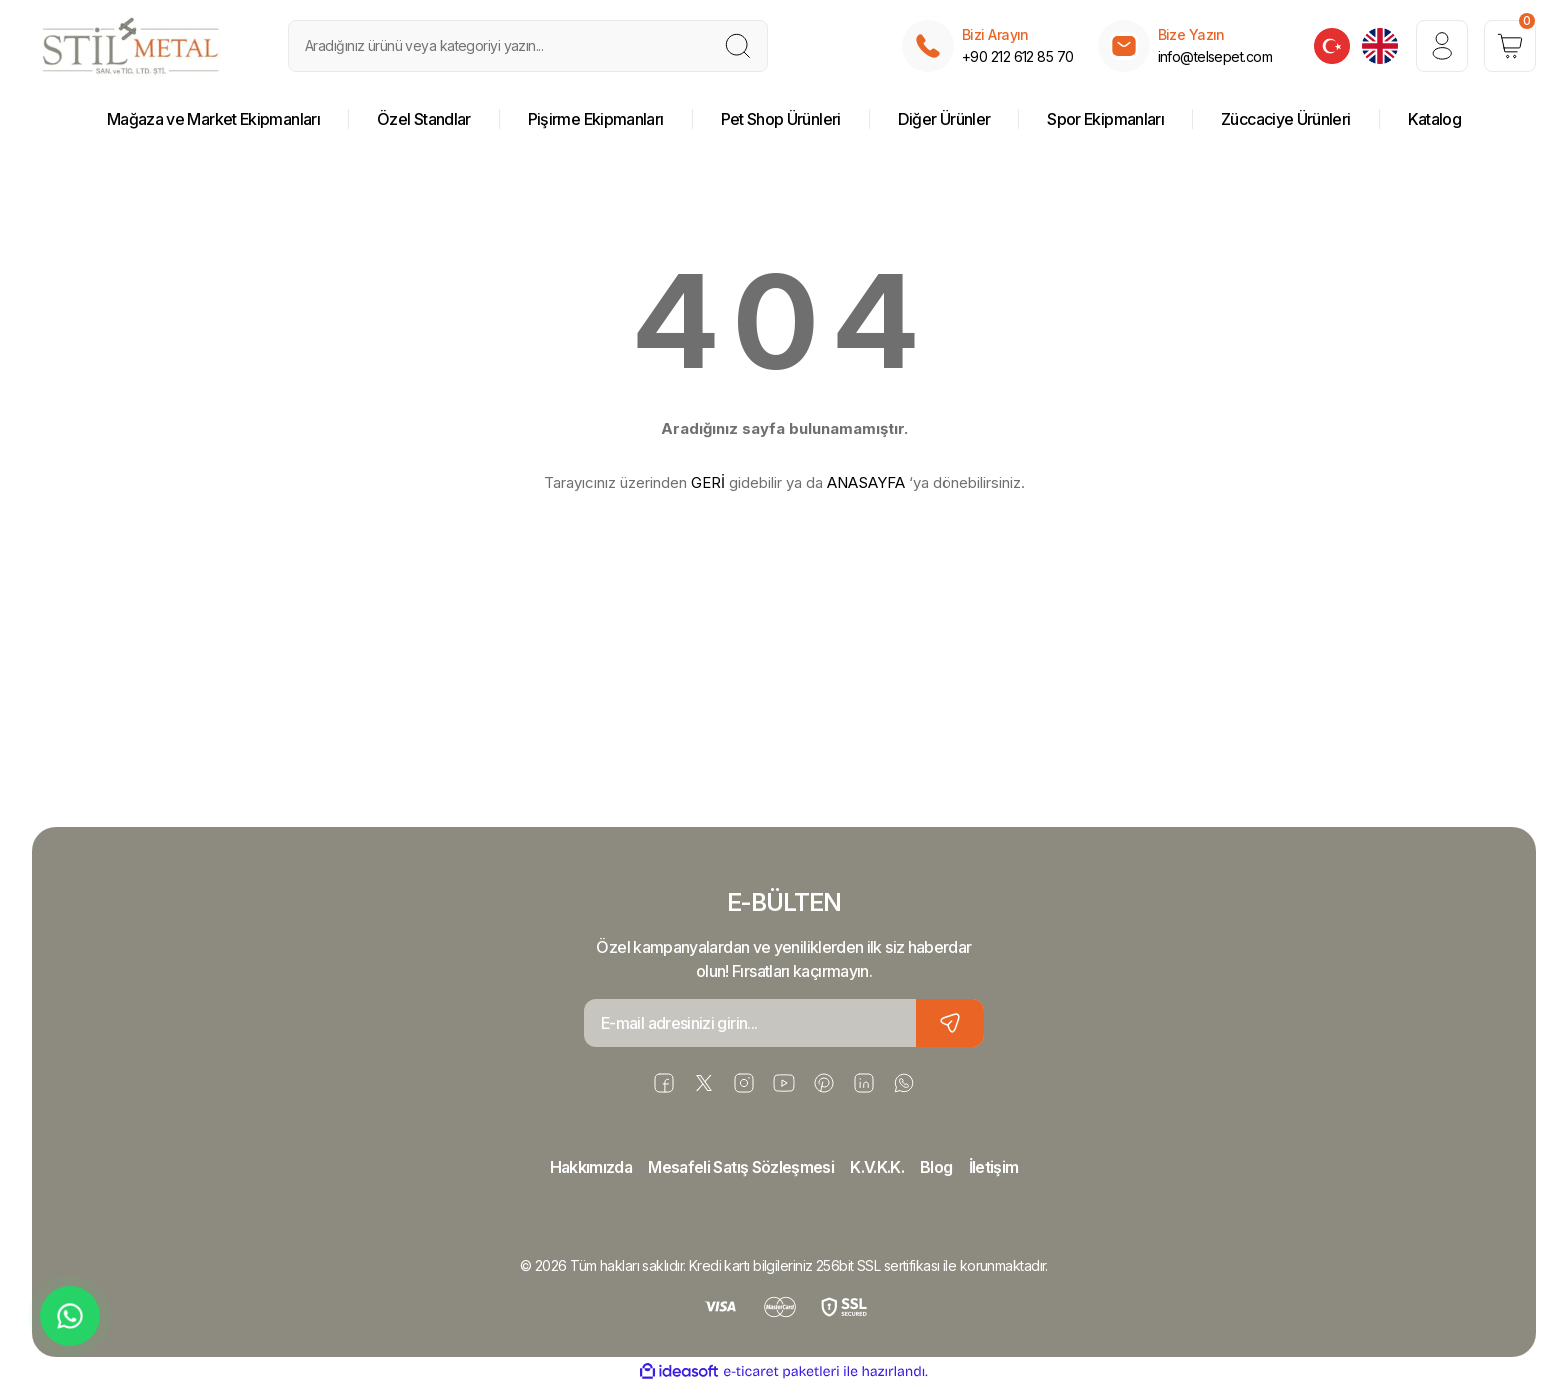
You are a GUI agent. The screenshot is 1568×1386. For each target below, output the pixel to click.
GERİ (708, 482)
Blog (936, 1167)
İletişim (994, 1167)
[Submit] (950, 1023)
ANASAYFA (866, 482)
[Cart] (1510, 46)
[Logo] (131, 46)
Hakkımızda (591, 1167)
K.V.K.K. (877, 1167)
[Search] (528, 46)
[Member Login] (1442, 46)
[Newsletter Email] (784, 1023)
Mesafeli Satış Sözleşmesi (741, 1167)
